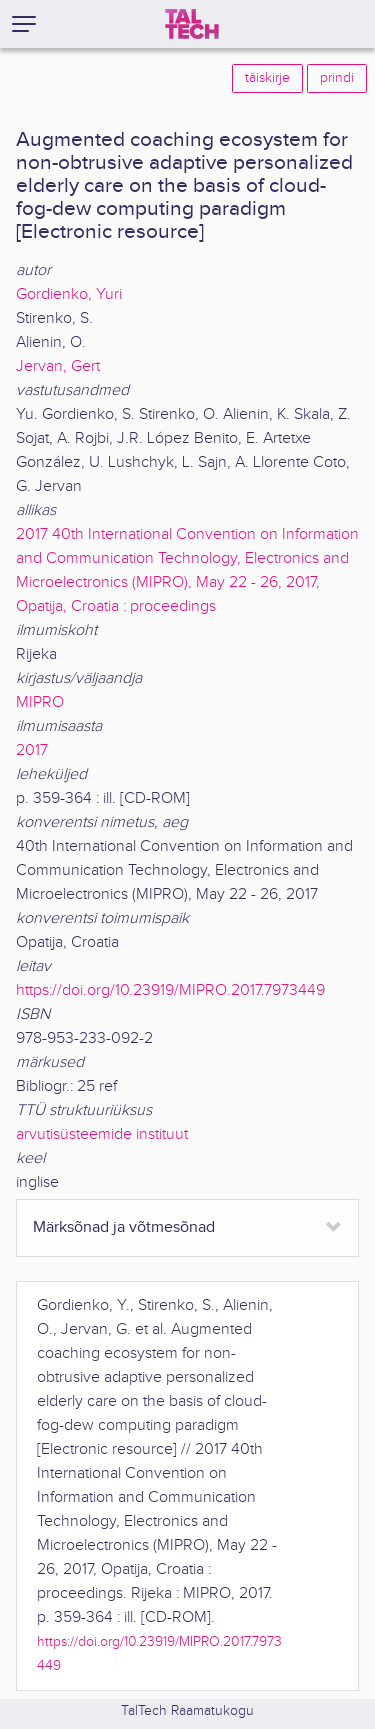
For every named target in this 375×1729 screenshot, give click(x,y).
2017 (32, 750)
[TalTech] (192, 24)
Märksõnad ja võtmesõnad (124, 1227)
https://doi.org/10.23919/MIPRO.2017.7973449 (170, 990)
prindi (337, 78)
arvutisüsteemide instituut (102, 1134)
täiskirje (267, 78)
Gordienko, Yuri (69, 294)
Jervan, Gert (58, 366)
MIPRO (40, 702)
